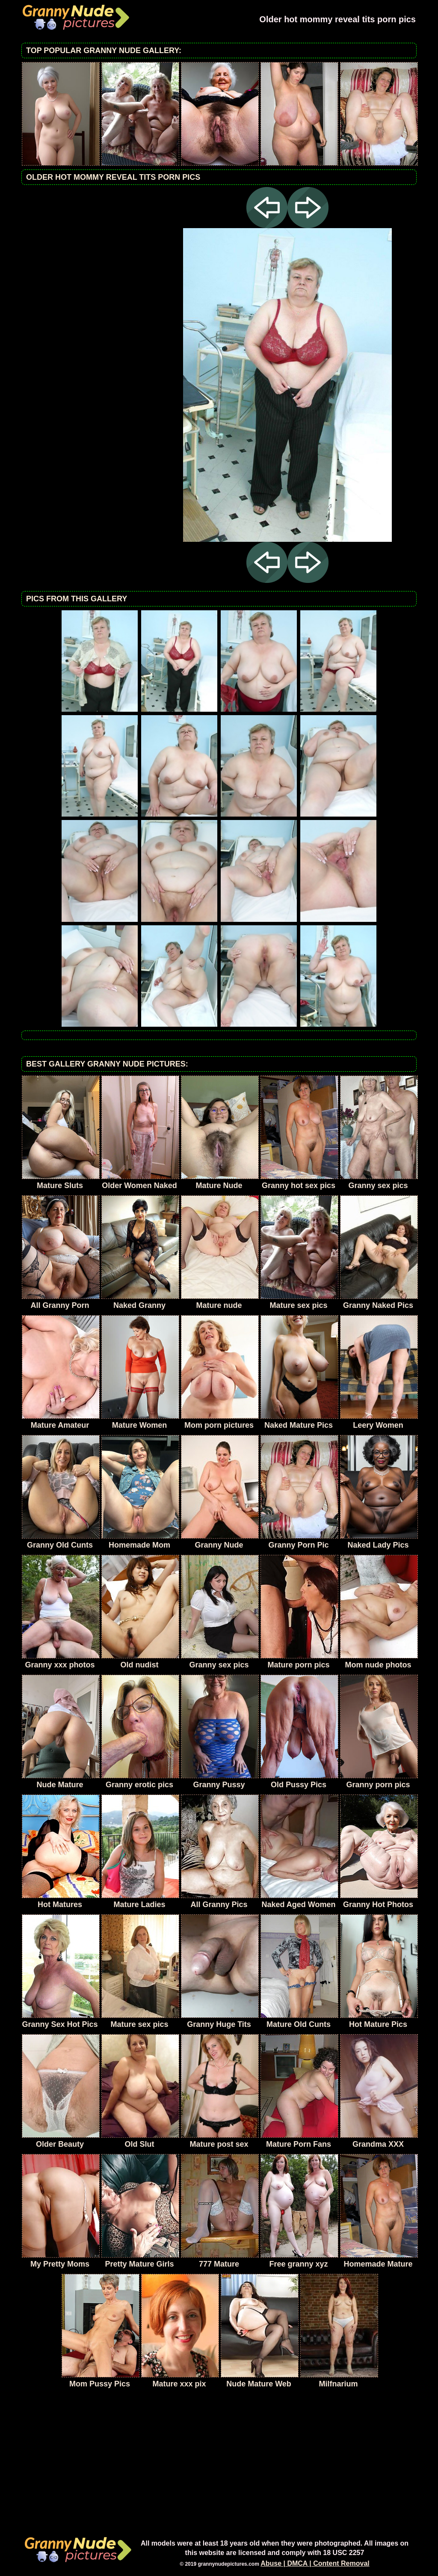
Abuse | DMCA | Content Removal (315, 2563)
